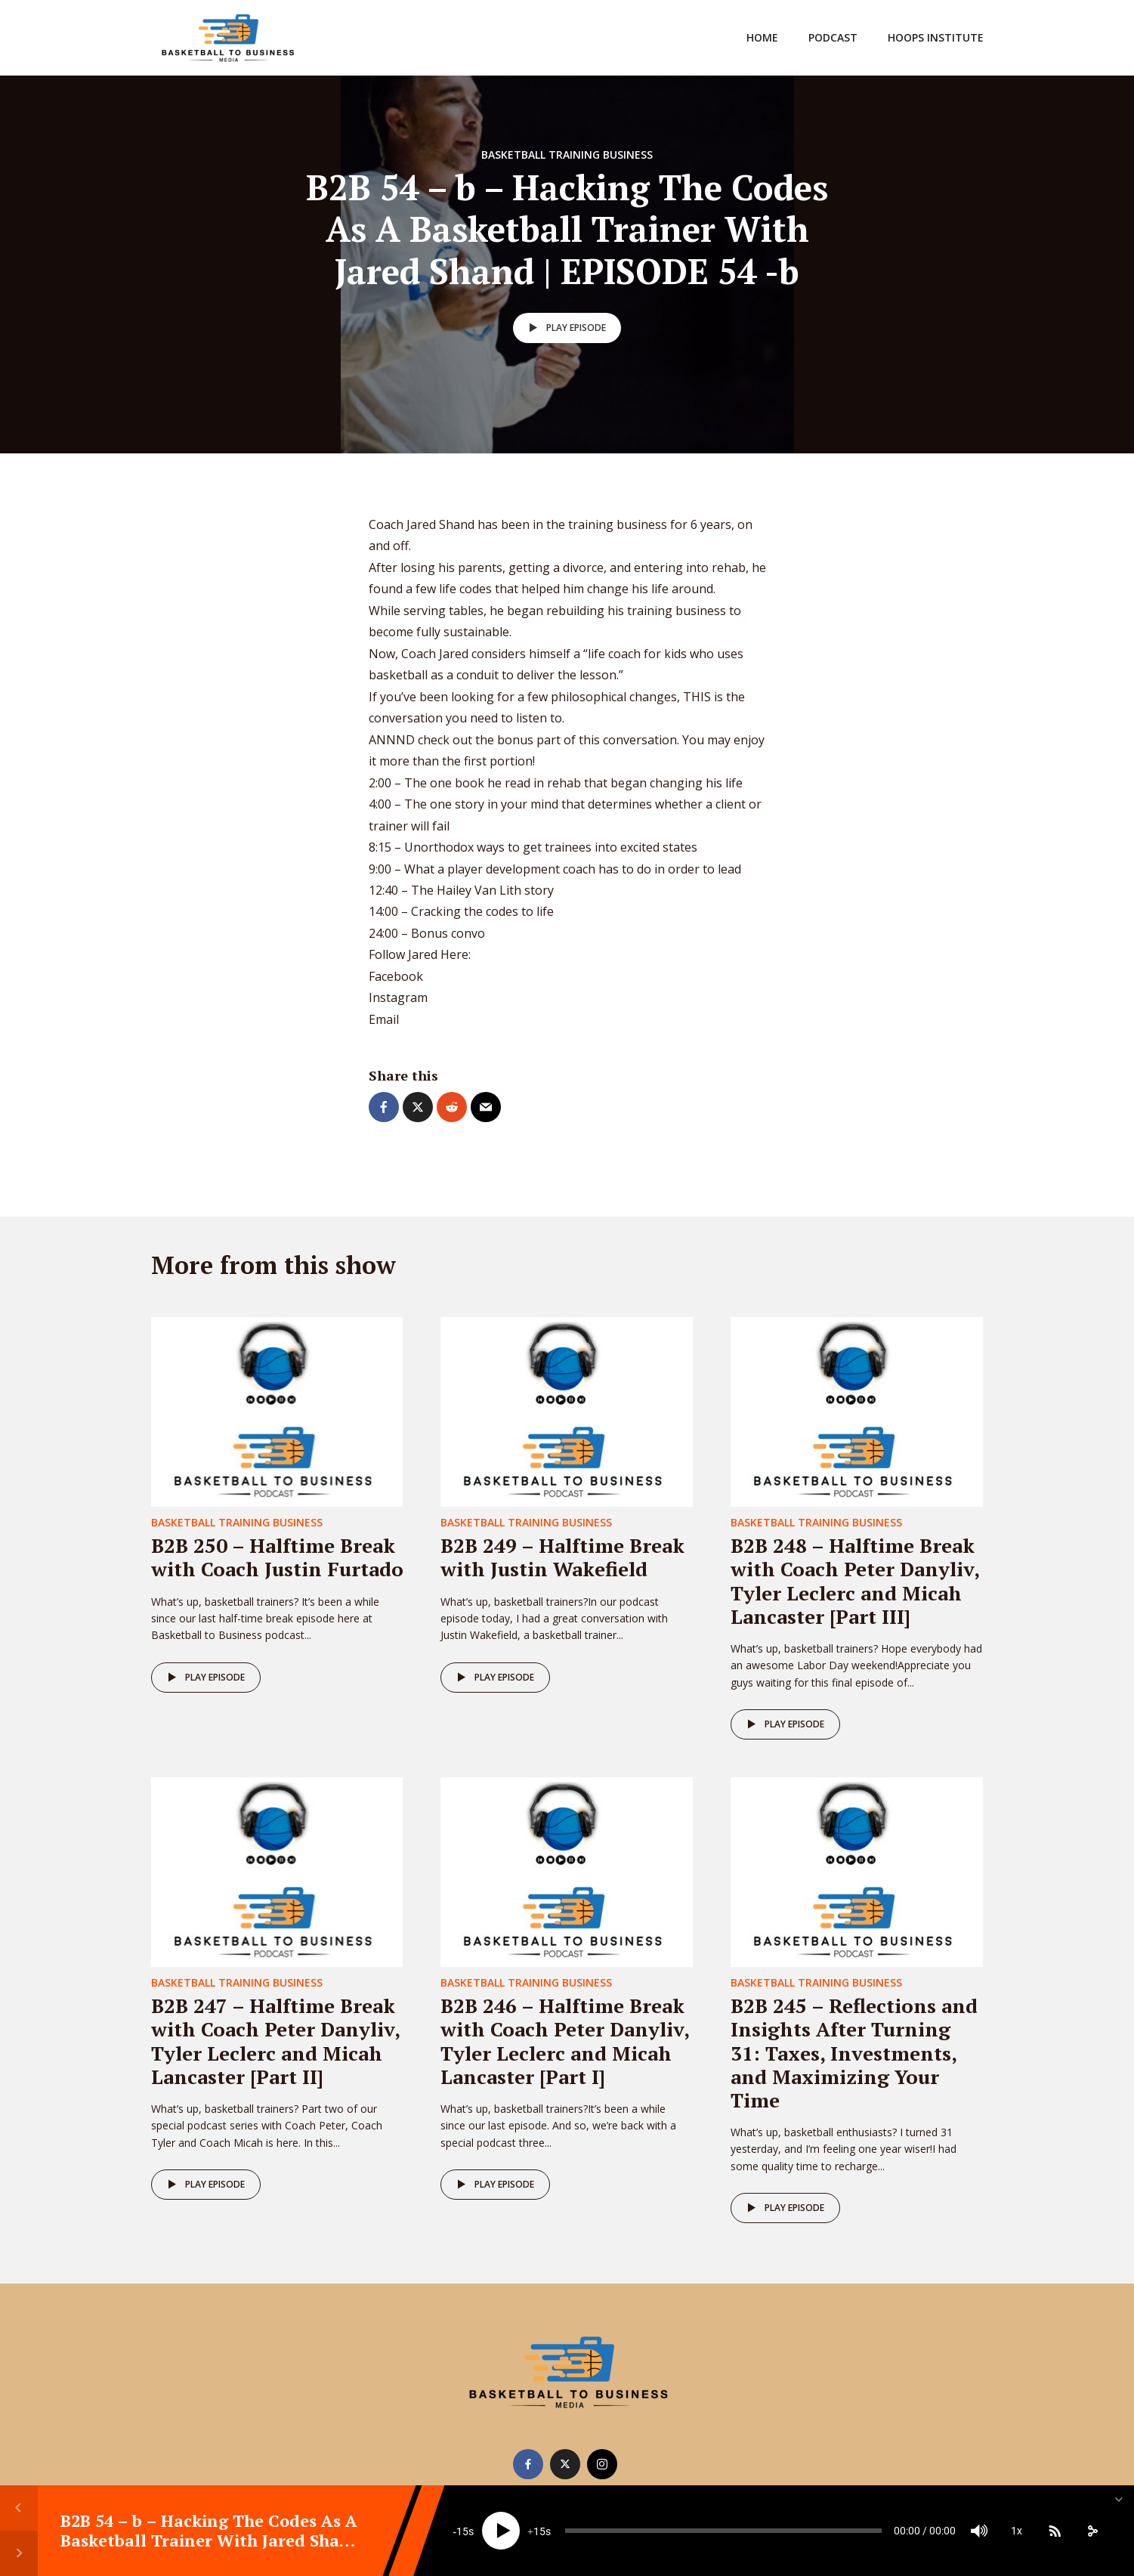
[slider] (723, 2530)
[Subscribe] (1055, 2531)
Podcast (832, 37)
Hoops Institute (936, 37)
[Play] (501, 2531)
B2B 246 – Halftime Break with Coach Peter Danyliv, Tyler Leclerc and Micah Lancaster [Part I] (564, 2041)
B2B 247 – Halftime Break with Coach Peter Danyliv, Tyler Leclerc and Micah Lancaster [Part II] (275, 2041)
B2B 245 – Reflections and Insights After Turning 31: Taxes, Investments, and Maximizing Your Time (854, 2053)
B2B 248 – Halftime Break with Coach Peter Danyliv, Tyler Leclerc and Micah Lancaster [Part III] (855, 1580)
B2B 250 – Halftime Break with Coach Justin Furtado (277, 1557)
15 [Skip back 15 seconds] (462, 2531)
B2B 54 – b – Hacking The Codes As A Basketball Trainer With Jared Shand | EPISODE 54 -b (210, 2540)
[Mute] (979, 2531)
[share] (1092, 2531)
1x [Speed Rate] (1016, 2531)
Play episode (565, 328)
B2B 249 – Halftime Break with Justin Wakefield (562, 1557)
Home (762, 37)
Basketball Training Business (567, 154)
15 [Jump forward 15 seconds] (539, 2531)
